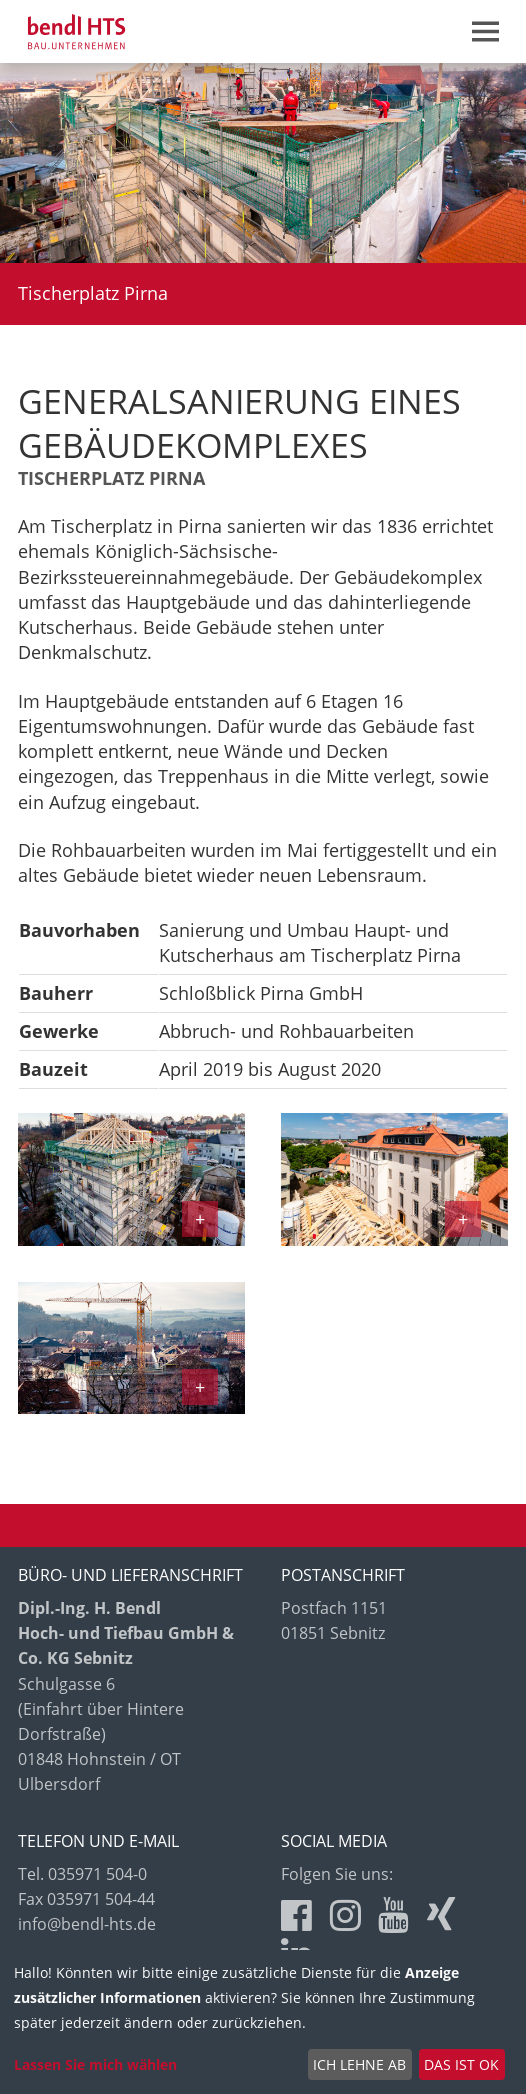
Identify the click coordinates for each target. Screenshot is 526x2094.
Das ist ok (461, 2064)
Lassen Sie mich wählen (95, 2064)
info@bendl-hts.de (87, 1924)
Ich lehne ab (359, 2064)
